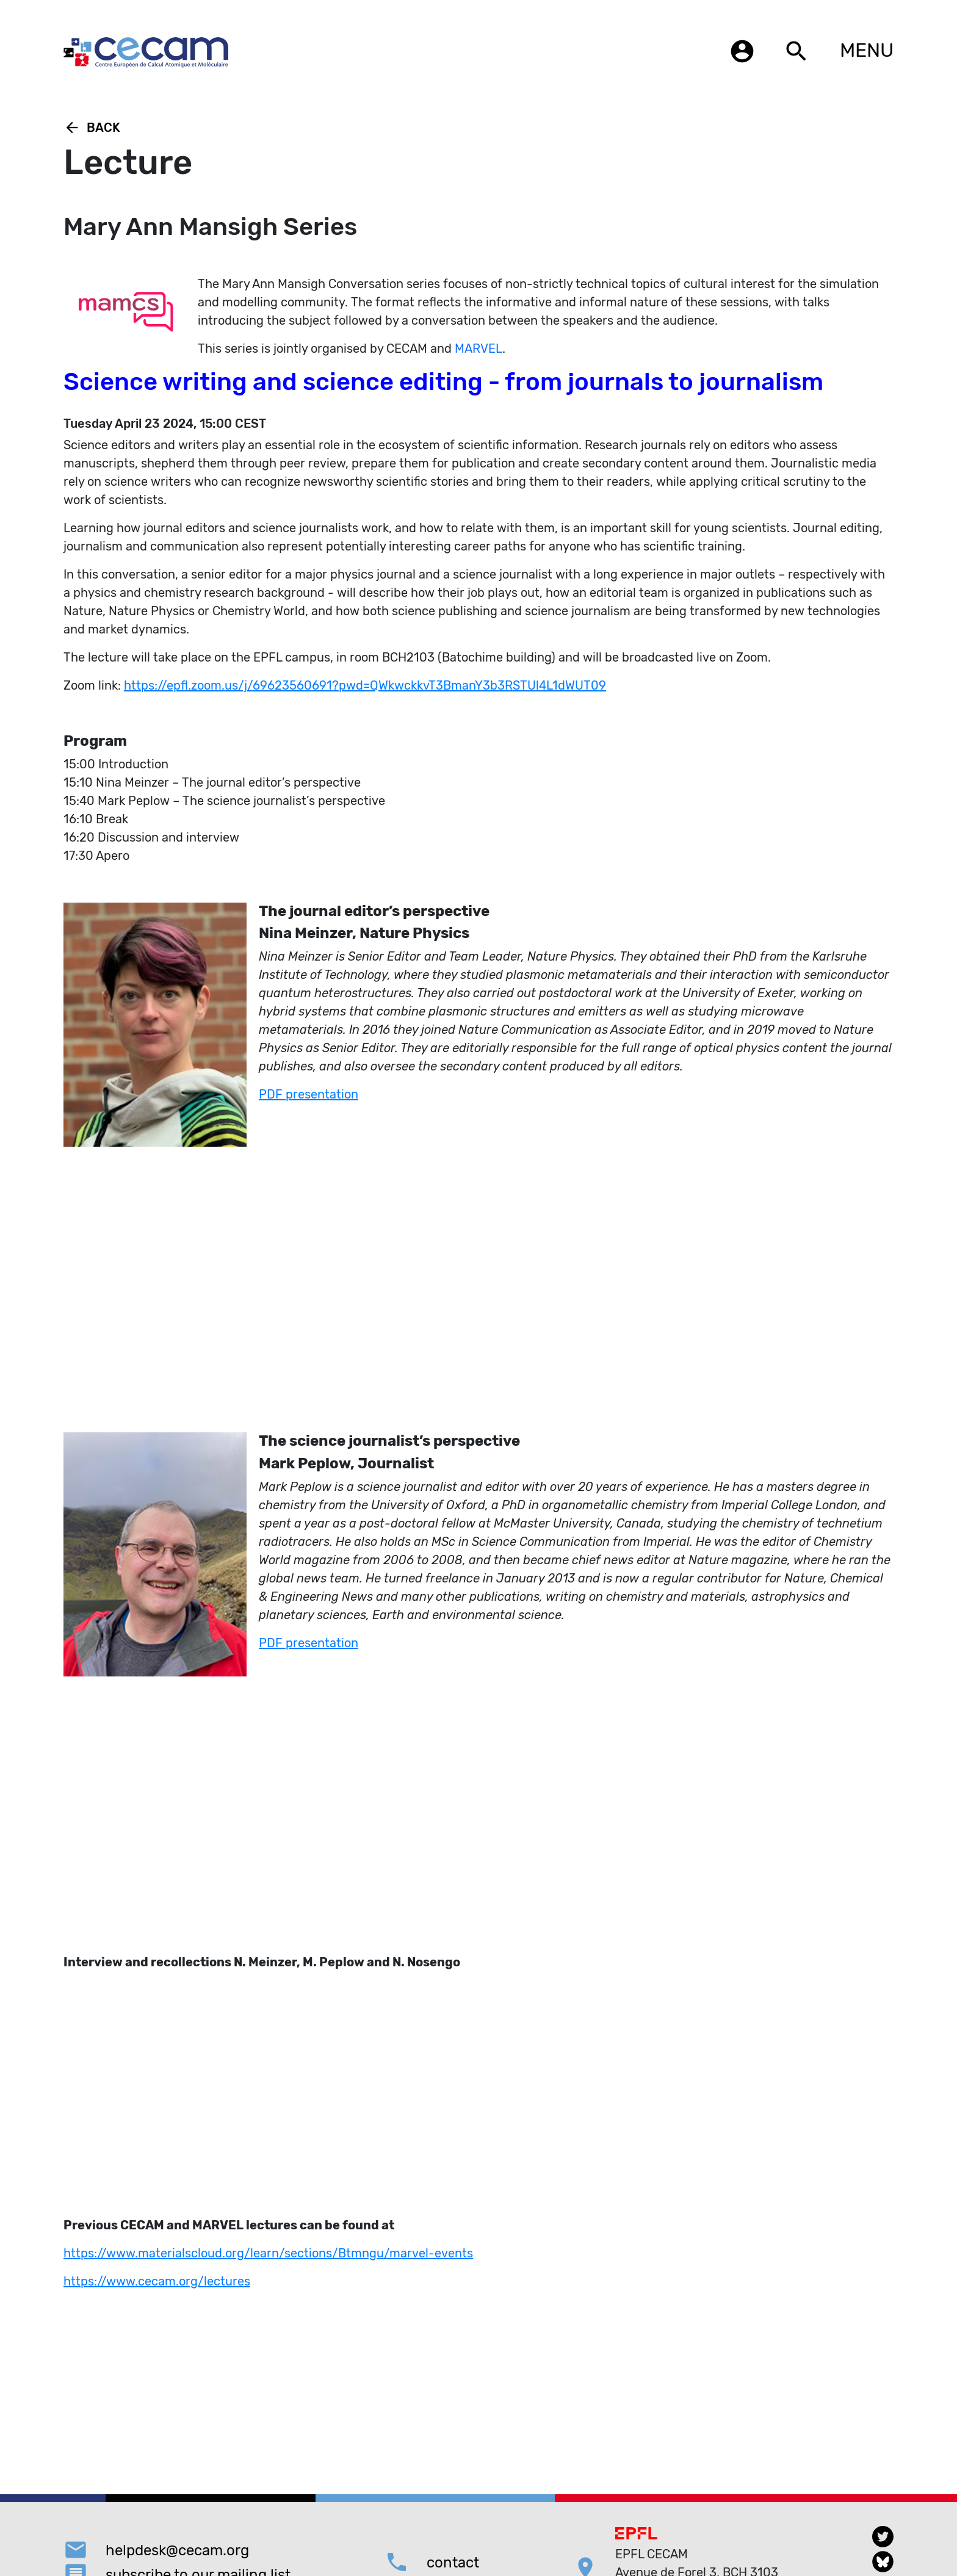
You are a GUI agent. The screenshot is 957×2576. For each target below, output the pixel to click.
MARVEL (478, 348)
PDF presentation (308, 1094)
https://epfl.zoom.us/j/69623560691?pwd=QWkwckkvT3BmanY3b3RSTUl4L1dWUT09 (365, 685)
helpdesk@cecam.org (177, 2550)
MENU (867, 50)
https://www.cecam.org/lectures (156, 2281)
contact (453, 2562)
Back (91, 127)
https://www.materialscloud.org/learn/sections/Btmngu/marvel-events (268, 2253)
